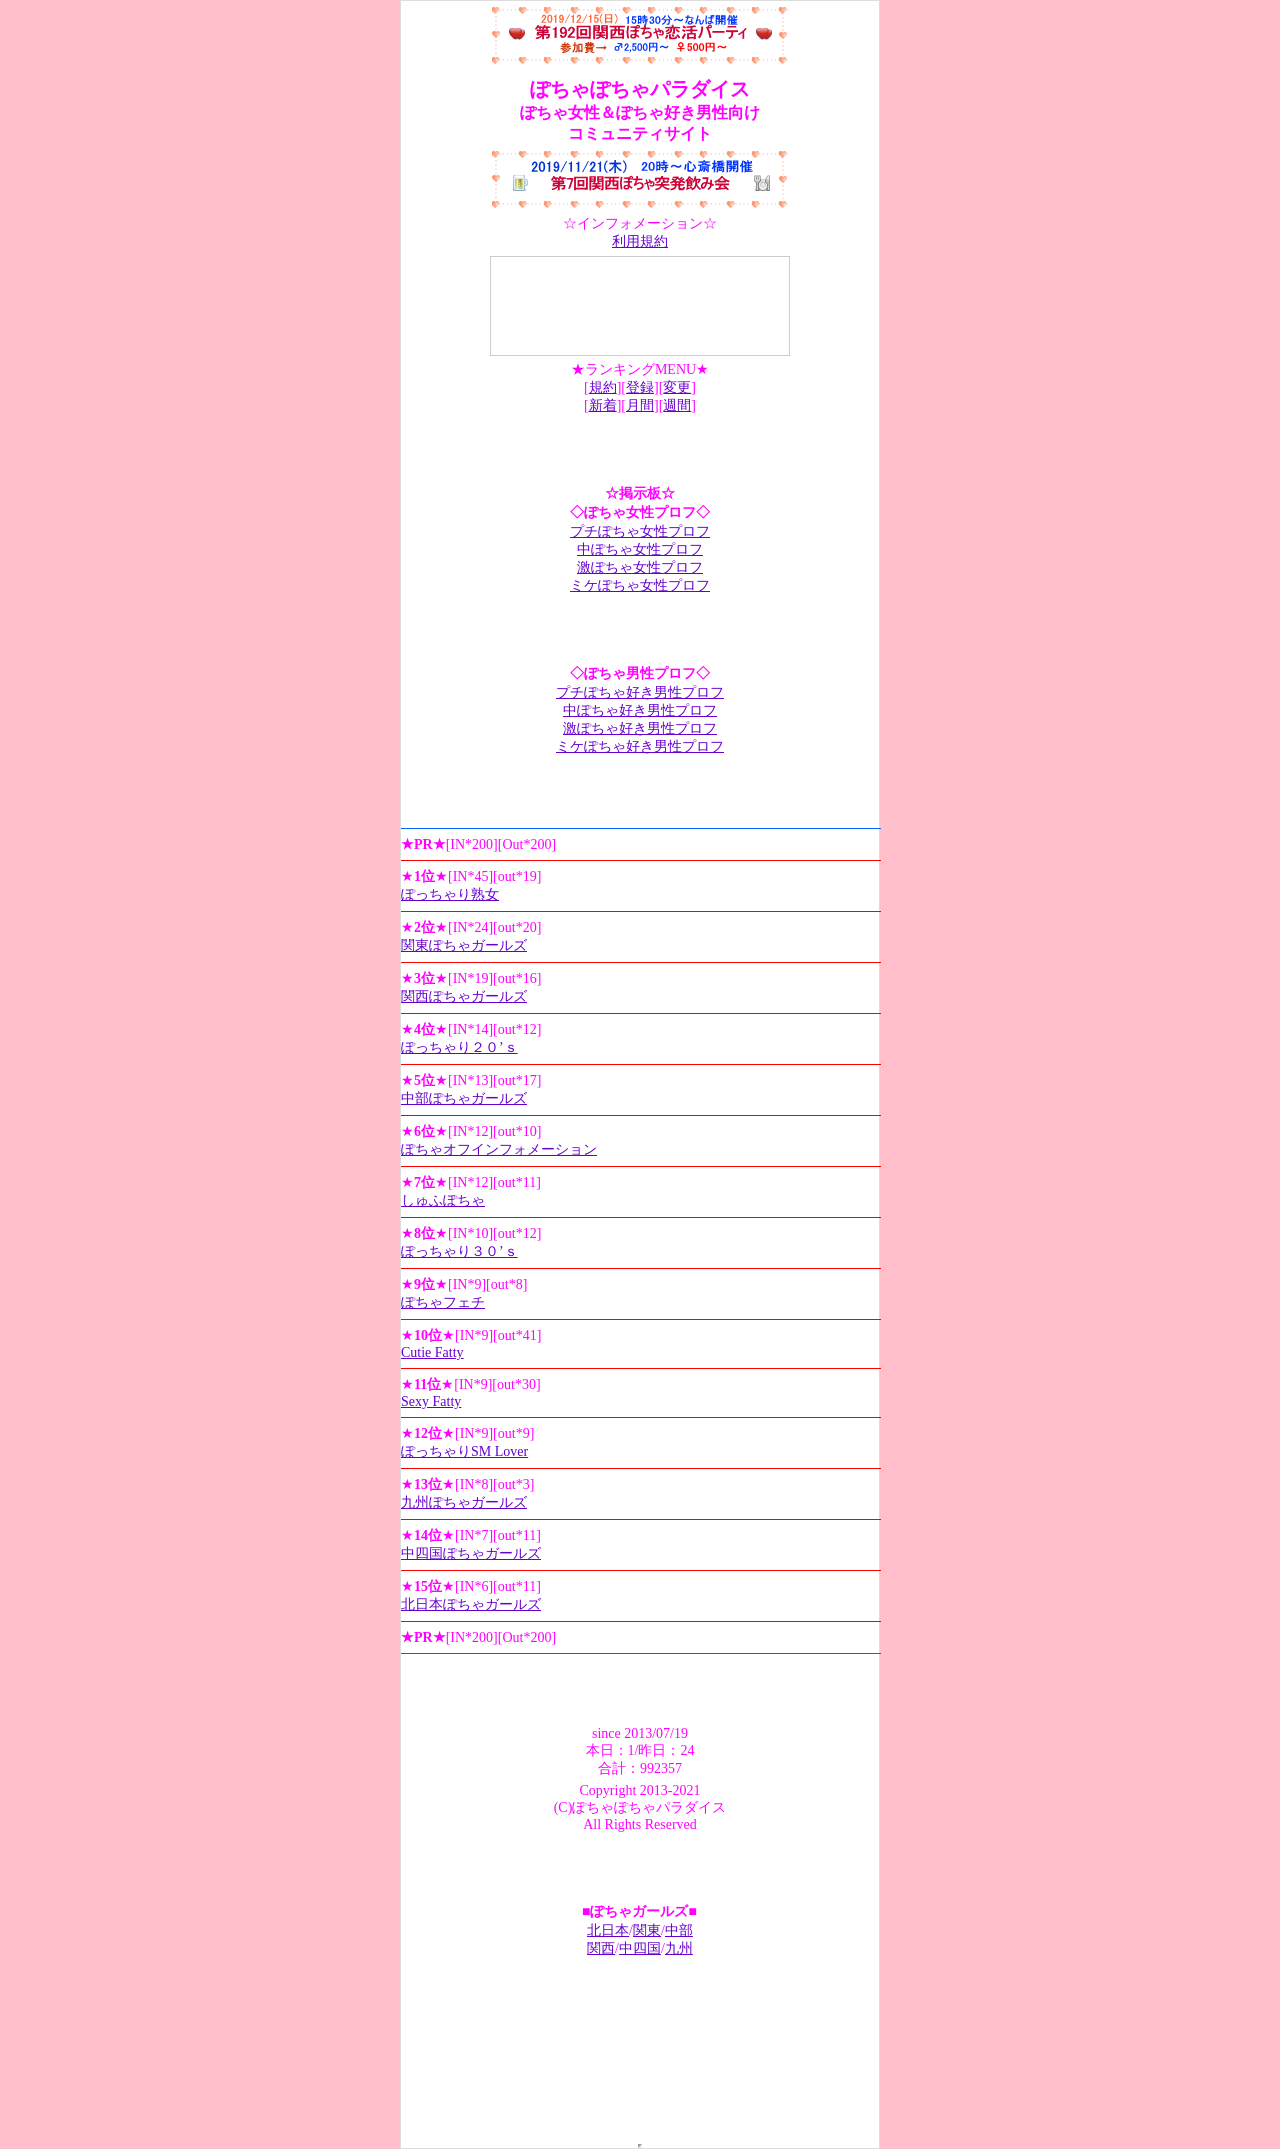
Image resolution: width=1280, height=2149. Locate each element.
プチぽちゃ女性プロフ (640, 531)
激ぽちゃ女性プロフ (640, 567)
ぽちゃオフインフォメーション (499, 1149)
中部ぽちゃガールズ (464, 1098)
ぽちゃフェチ (443, 1302)
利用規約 (640, 241)
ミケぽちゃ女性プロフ (640, 585)
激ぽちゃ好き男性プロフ (640, 728)
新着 (603, 405)
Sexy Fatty (431, 1401)
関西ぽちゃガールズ (464, 996)
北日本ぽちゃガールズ (471, 1604)
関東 (647, 1930)
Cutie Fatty (432, 1352)
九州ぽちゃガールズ (464, 1502)
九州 (679, 1948)
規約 (603, 387)
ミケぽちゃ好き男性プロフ (640, 746)
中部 (679, 1930)
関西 (601, 1948)
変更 (677, 387)
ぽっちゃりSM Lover (464, 1451)
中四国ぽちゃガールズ (471, 1553)
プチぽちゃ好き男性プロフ (640, 692)
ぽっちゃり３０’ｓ (459, 1251)
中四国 (640, 1948)
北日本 (608, 1930)
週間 (677, 405)
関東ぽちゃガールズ (464, 945)
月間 (640, 405)
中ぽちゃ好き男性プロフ (640, 710)
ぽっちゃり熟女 (450, 894)
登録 (640, 387)
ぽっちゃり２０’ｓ (459, 1047)
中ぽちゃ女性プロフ (640, 549)
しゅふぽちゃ (443, 1200)
